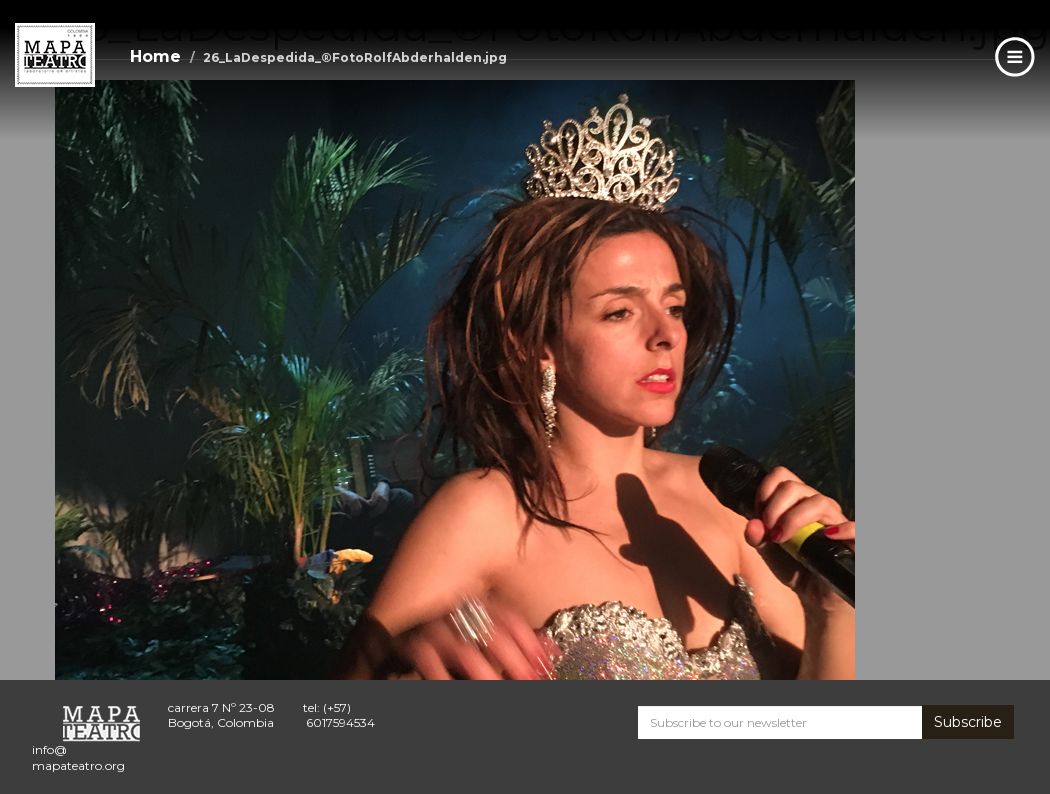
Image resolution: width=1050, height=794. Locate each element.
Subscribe (968, 722)
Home (155, 56)
